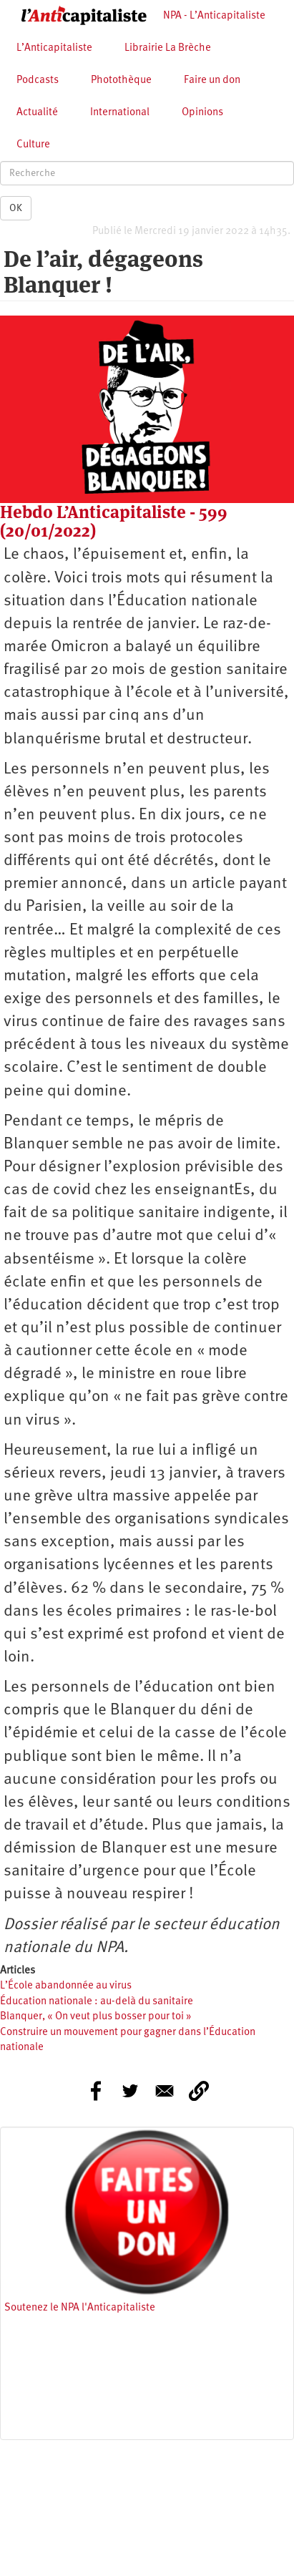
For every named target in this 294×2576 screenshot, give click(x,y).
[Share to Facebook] (96, 2091)
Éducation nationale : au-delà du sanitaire (96, 2001)
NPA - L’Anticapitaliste (214, 16)
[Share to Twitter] (130, 2091)
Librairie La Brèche (167, 48)
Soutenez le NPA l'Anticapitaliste (79, 2308)
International (120, 112)
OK (15, 208)
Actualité (37, 112)
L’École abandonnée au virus (66, 1986)
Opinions (202, 112)
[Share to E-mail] (164, 2091)
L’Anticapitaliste (54, 48)
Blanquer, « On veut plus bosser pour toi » (96, 2016)
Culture (33, 145)
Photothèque (121, 80)
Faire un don (212, 80)
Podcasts (37, 80)
